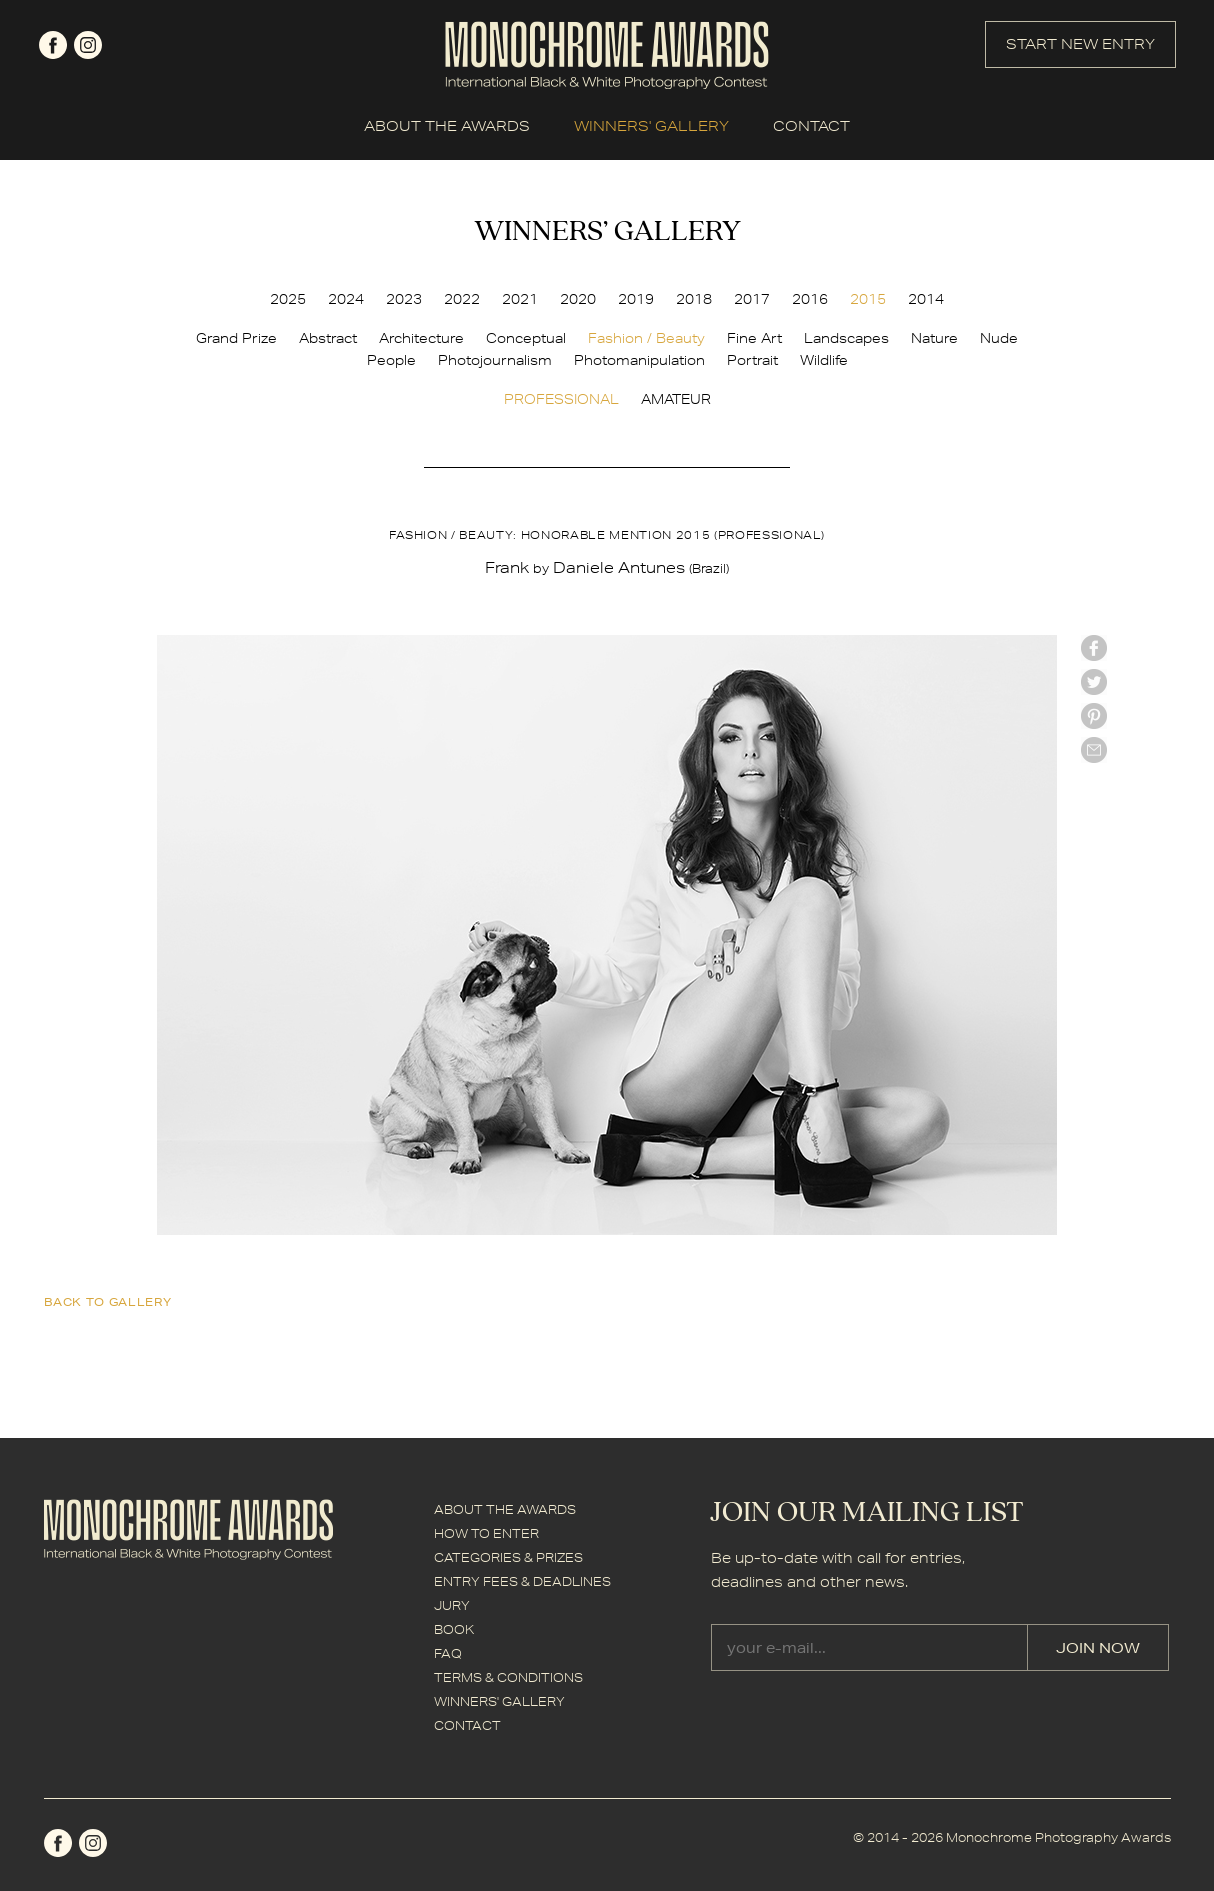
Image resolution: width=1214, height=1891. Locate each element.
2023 (404, 299)
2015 (868, 299)
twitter (1094, 682)
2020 (578, 299)
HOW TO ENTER (486, 1533)
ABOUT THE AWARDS (447, 126)
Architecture (421, 338)
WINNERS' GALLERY (651, 126)
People (391, 360)
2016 (810, 299)
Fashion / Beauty (646, 338)
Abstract (328, 338)
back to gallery (108, 1301)
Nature (934, 338)
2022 (462, 299)
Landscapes (846, 338)
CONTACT (811, 126)
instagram (88, 45)
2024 (346, 299)
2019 (636, 299)
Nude (999, 338)
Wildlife (824, 360)
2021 (520, 299)
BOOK (454, 1629)
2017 (752, 299)
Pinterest (1094, 716)
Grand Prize (236, 338)
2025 (288, 299)
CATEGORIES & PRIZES (508, 1557)
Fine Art (754, 338)
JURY (452, 1605)
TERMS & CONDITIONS (508, 1677)
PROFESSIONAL (561, 399)
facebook (53, 45)
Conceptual (526, 338)
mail (1094, 750)
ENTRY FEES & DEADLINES (522, 1581)
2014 (926, 299)
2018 (694, 299)
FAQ (448, 1653)
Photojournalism (495, 360)
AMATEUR (676, 399)
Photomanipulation (639, 360)
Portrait (752, 360)
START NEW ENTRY (1080, 44)
